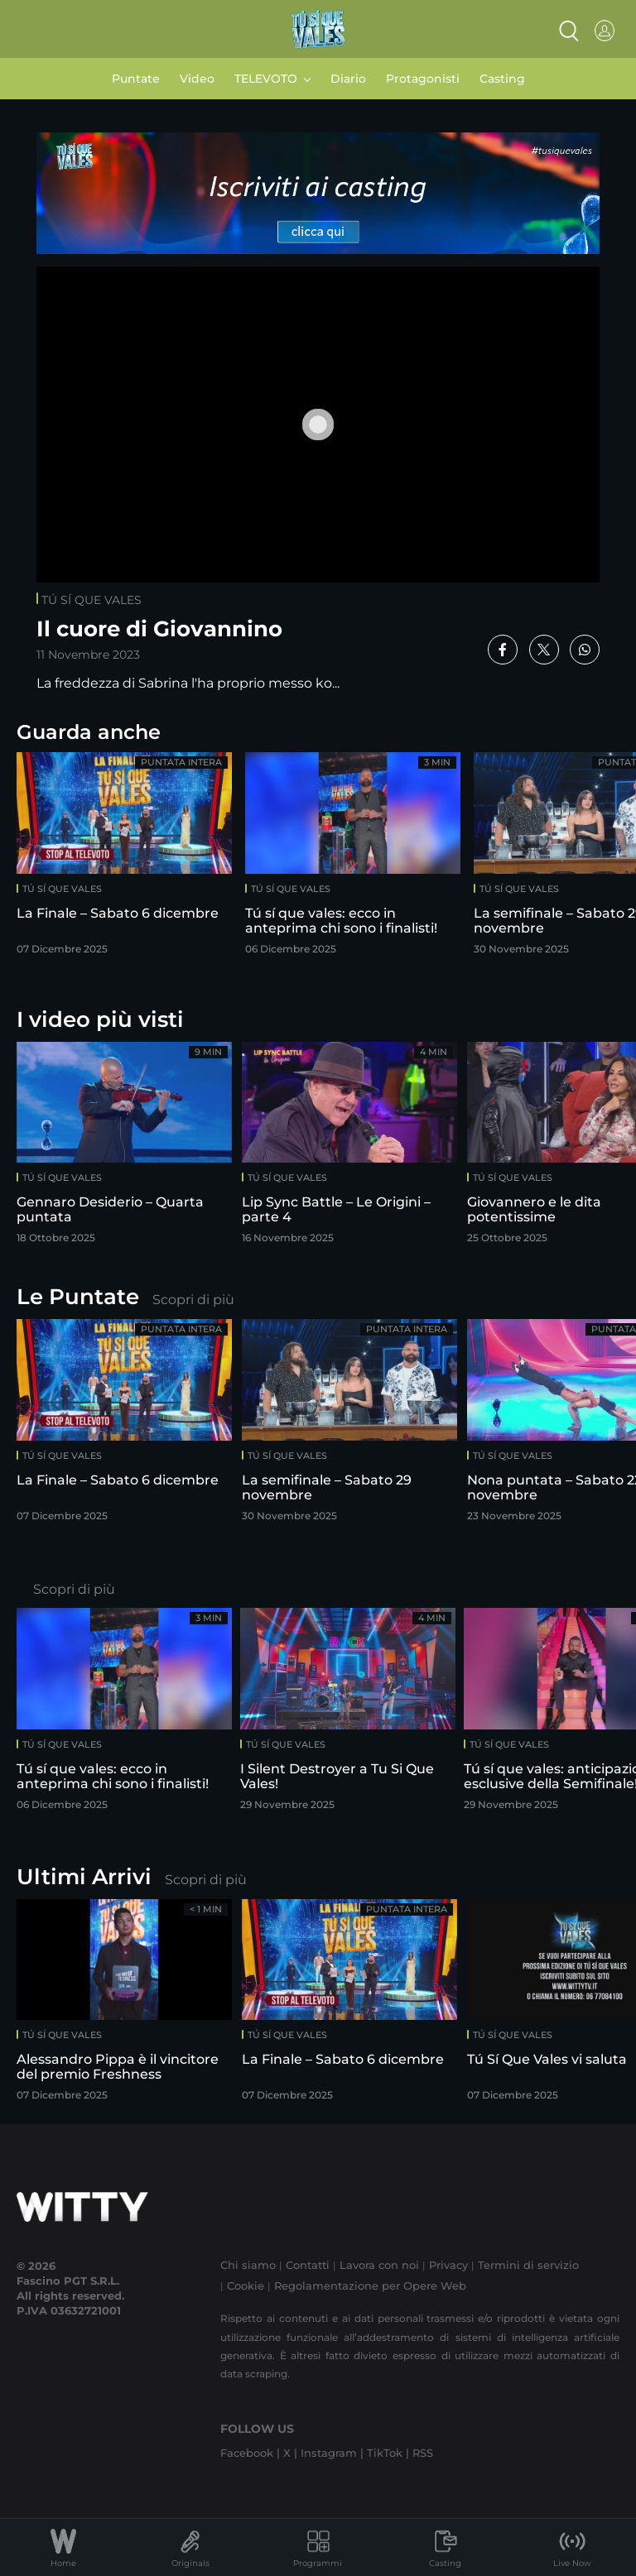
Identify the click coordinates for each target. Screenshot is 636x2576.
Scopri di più (193, 1299)
